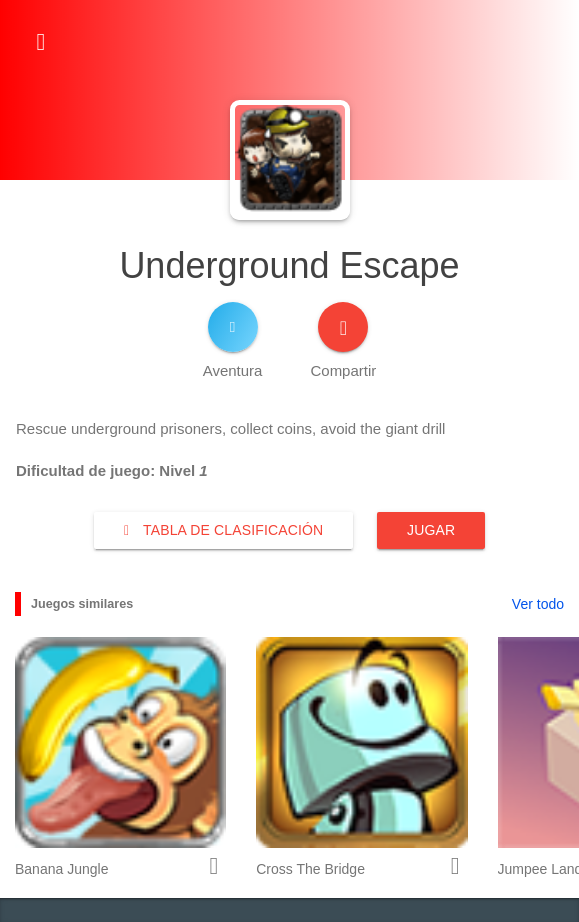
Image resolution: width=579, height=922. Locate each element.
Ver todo (538, 604)
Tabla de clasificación (223, 530)
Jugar (431, 530)
